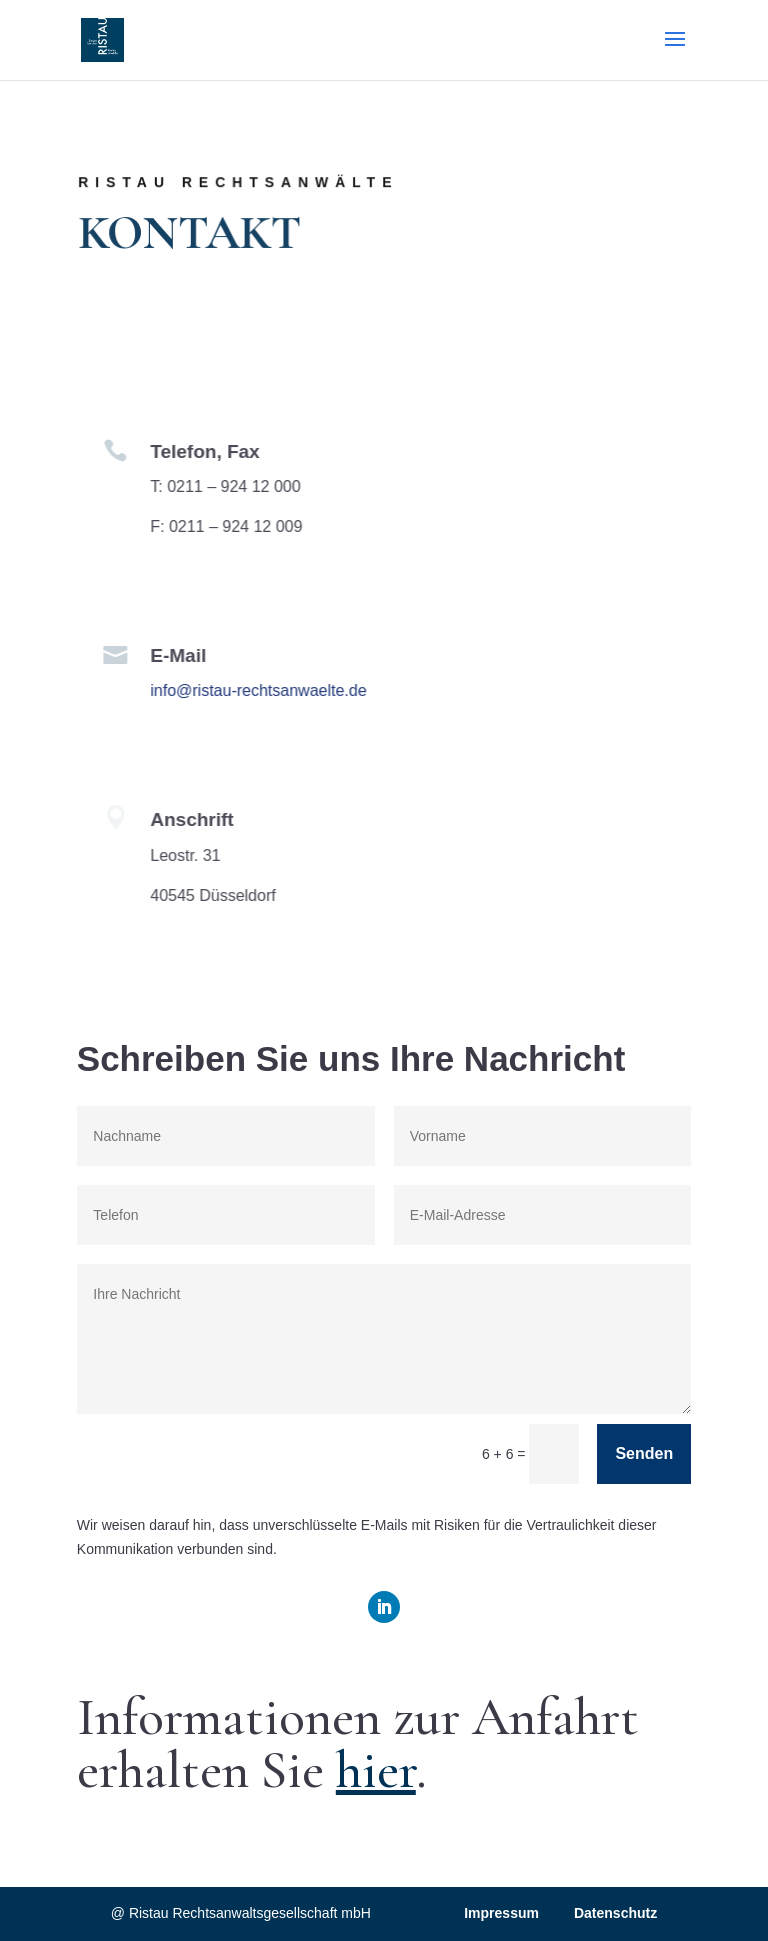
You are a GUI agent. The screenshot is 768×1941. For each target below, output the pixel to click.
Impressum (501, 1913)
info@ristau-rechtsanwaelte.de (250, 690)
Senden (644, 1453)
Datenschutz (615, 1913)
